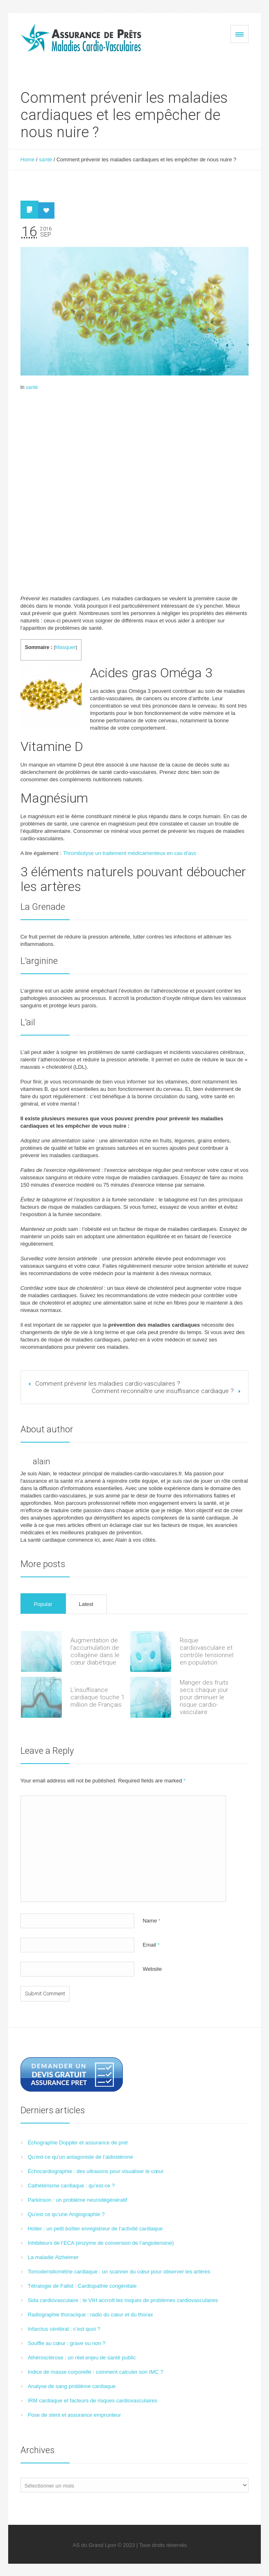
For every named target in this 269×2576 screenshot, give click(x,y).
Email (150, 1945)
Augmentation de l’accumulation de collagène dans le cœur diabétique (95, 1651)
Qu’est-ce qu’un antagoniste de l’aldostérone (80, 2157)
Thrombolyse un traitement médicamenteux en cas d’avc (130, 853)
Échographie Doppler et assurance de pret (78, 2143)
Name (151, 1921)
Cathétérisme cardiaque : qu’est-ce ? (71, 2185)
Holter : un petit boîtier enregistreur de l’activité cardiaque (95, 2228)
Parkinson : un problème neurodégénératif (77, 2200)
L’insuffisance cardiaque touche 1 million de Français (97, 1697)
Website (152, 1969)
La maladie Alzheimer (53, 2257)
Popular (43, 1604)
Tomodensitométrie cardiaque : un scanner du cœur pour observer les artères (119, 2271)
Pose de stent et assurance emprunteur (74, 2415)
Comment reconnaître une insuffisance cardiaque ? (163, 1391)
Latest (86, 1604)
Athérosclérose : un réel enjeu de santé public (82, 2357)
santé (45, 159)
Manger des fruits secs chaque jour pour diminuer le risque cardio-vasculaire (204, 1697)
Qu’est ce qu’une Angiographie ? (66, 2214)
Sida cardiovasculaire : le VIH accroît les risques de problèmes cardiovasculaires (123, 2300)
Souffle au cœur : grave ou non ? (67, 2343)
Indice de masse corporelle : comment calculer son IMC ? (95, 2372)
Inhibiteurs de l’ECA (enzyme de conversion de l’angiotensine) (101, 2243)
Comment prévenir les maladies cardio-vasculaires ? (107, 1383)
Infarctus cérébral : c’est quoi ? (64, 2329)
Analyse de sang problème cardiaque (72, 2386)
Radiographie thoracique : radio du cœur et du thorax (90, 2314)
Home (27, 159)
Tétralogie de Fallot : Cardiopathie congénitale (82, 2286)
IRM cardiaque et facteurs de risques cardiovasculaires (92, 2400)
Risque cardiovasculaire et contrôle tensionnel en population (206, 1651)
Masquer (65, 647)
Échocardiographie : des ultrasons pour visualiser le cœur (96, 2171)
